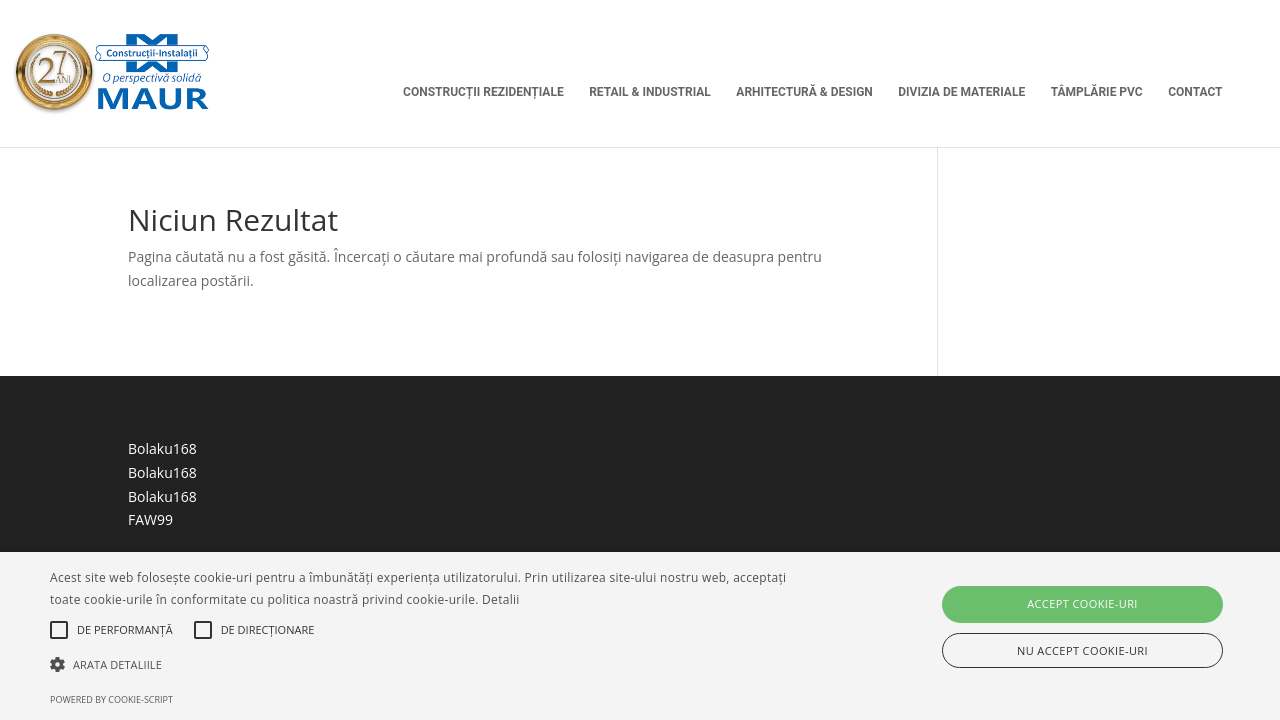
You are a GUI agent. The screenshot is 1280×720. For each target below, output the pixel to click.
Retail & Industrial (650, 92)
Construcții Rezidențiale (483, 92)
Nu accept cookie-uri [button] (1082, 650)
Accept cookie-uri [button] (1082, 603)
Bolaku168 (162, 448)
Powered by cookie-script (111, 699)
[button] (433, 665)
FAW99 (150, 519)
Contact (1195, 92)
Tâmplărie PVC (1097, 92)
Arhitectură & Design (804, 92)
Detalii (501, 599)
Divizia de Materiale (961, 92)
